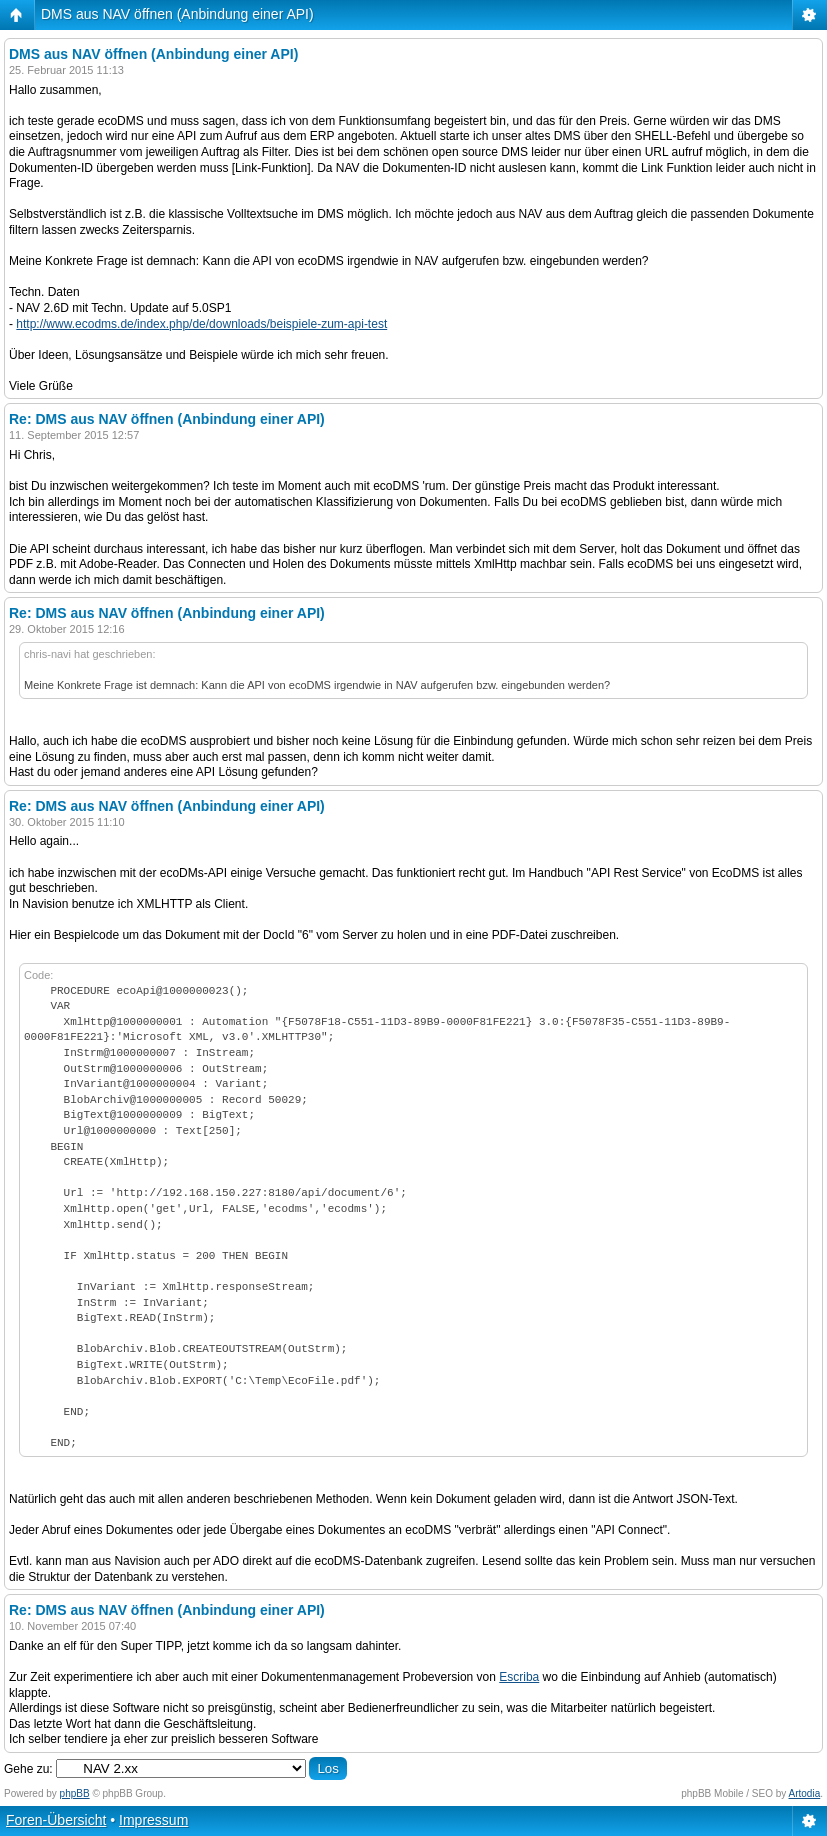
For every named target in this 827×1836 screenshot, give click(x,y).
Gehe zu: (28, 1769)
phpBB (75, 1793)
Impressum (153, 1820)
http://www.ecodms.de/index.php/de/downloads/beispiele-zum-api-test (201, 324)
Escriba (519, 1677)
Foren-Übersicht (56, 1820)
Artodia (805, 1793)
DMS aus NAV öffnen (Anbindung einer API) (177, 14)
